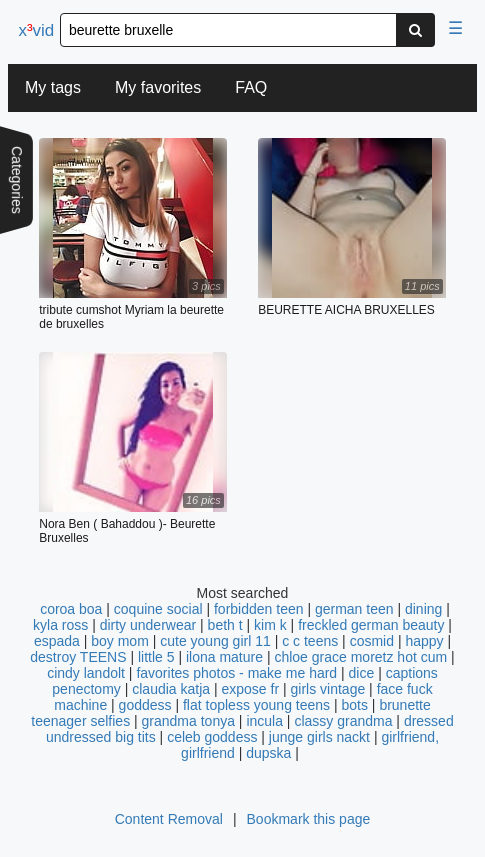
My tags (53, 87)
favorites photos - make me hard (236, 673)
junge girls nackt (319, 737)
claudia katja (171, 689)
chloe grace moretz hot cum (360, 657)
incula (264, 721)
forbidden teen (259, 609)
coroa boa (71, 609)
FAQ (251, 87)
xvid (36, 30)
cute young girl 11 (215, 641)
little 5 (156, 657)
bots (354, 705)
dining (423, 609)
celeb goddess (212, 737)
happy (424, 641)
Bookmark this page (309, 819)
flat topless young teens (256, 705)
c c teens (310, 641)
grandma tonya (188, 721)
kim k (270, 625)
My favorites (158, 87)
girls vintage (328, 689)
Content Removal (169, 819)
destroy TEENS (78, 657)
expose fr (250, 689)
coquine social (158, 609)
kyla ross (60, 625)
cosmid (372, 641)
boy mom (120, 641)
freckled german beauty (371, 625)
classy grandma (343, 721)
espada (57, 641)
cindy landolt (86, 673)
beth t (225, 625)
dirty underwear (148, 625)
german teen (354, 609)
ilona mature (224, 657)
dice (362, 673)
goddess (145, 705)
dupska (268, 753)
